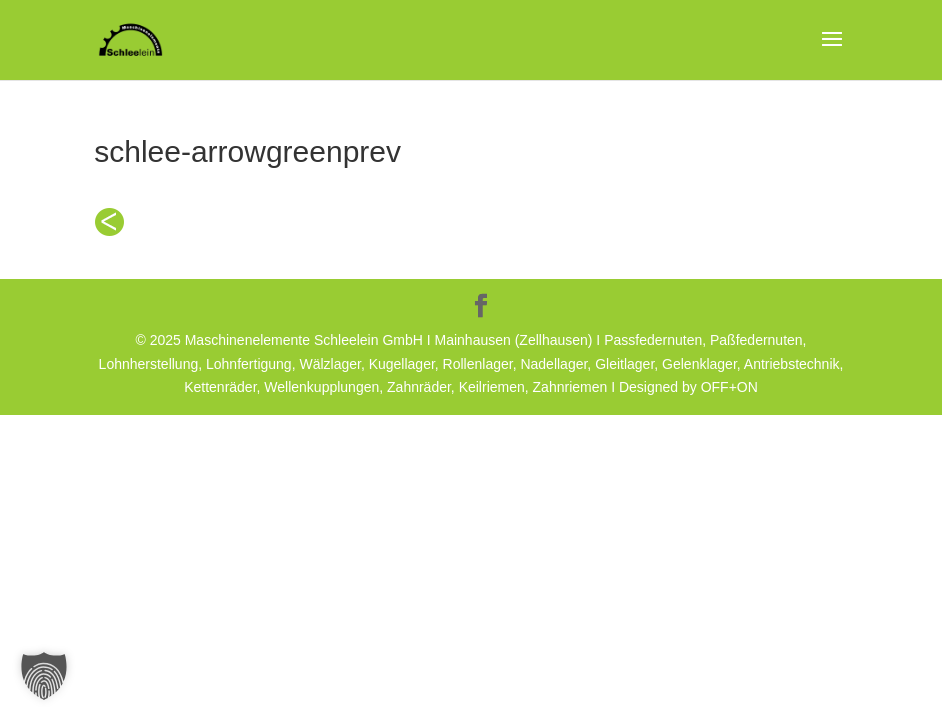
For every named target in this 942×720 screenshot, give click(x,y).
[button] (44, 676)
